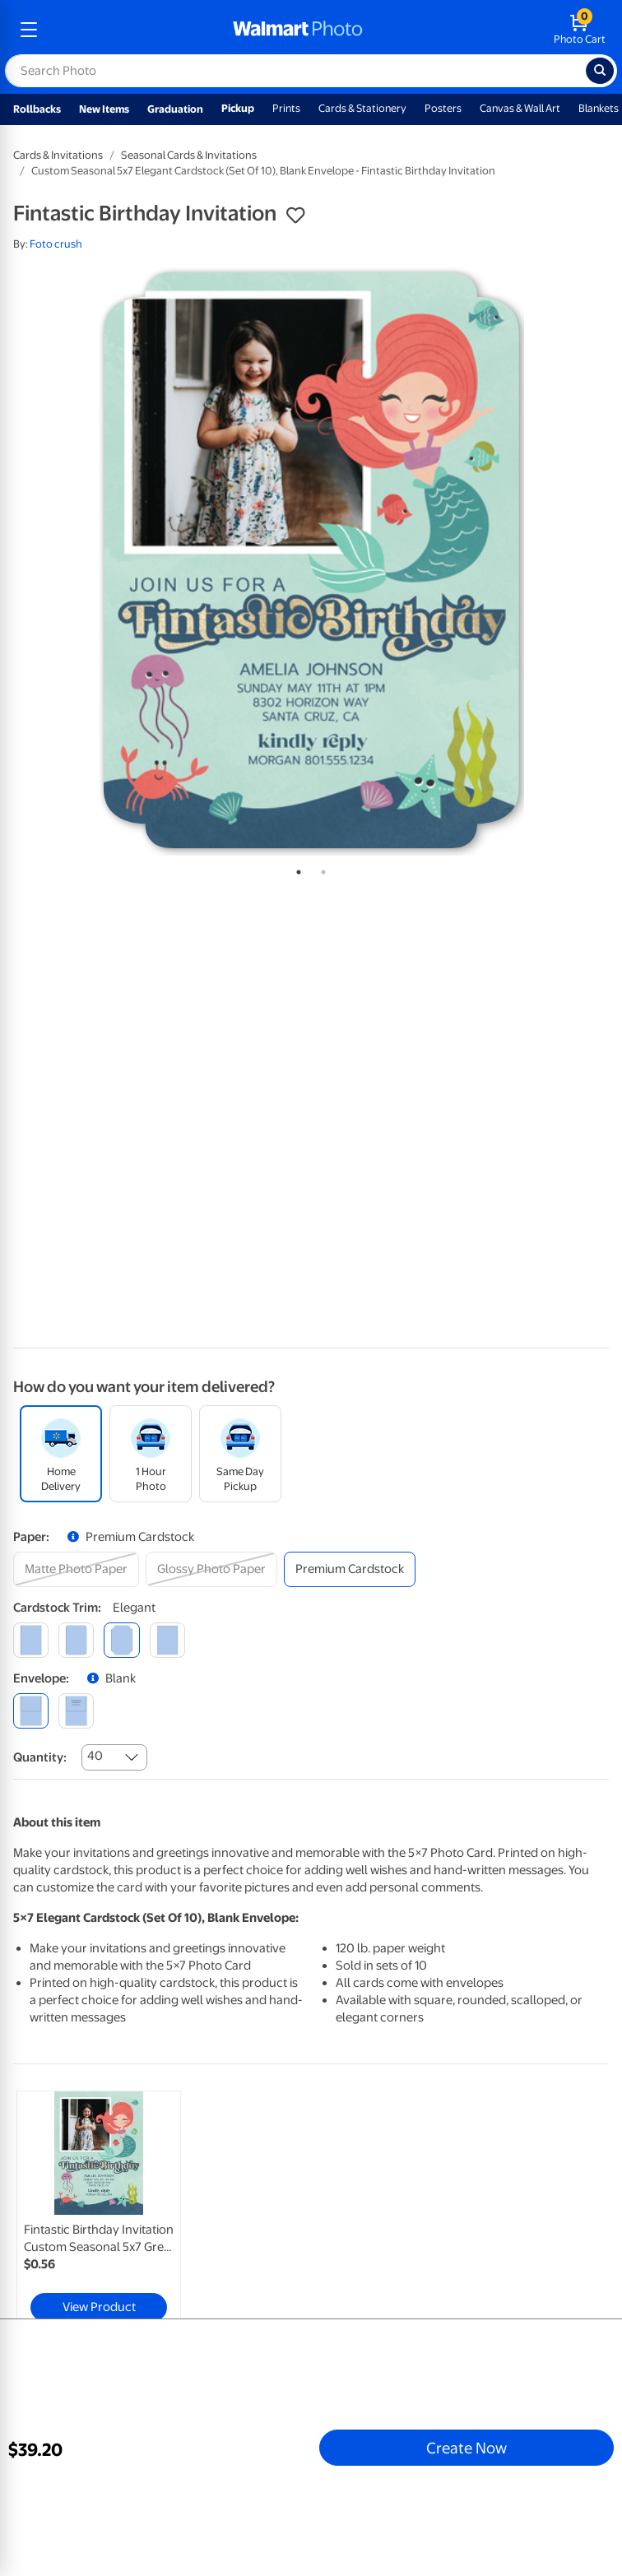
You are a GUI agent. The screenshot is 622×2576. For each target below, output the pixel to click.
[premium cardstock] (349, 1569)
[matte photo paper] (76, 1569)
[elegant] (121, 1640)
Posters (443, 108)
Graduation (175, 109)
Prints (286, 108)
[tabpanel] (311, 560)
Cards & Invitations (58, 155)
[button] (295, 216)
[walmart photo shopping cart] (579, 29)
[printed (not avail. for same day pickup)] (76, 1711)
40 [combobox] (95, 1755)
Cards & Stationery (362, 108)
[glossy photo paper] (211, 1569)
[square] (31, 1640)
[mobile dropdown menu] (28, 29)
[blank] (31, 1711)
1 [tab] (295, 869)
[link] (98, 2209)
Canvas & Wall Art (520, 108)
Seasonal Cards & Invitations (189, 155)
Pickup (237, 108)
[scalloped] (167, 1640)
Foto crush (56, 244)
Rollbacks (37, 109)
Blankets (598, 108)
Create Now (466, 2448)
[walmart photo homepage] (298, 29)
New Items (104, 109)
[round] (76, 1640)
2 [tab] (320, 869)
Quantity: (40, 1757)
